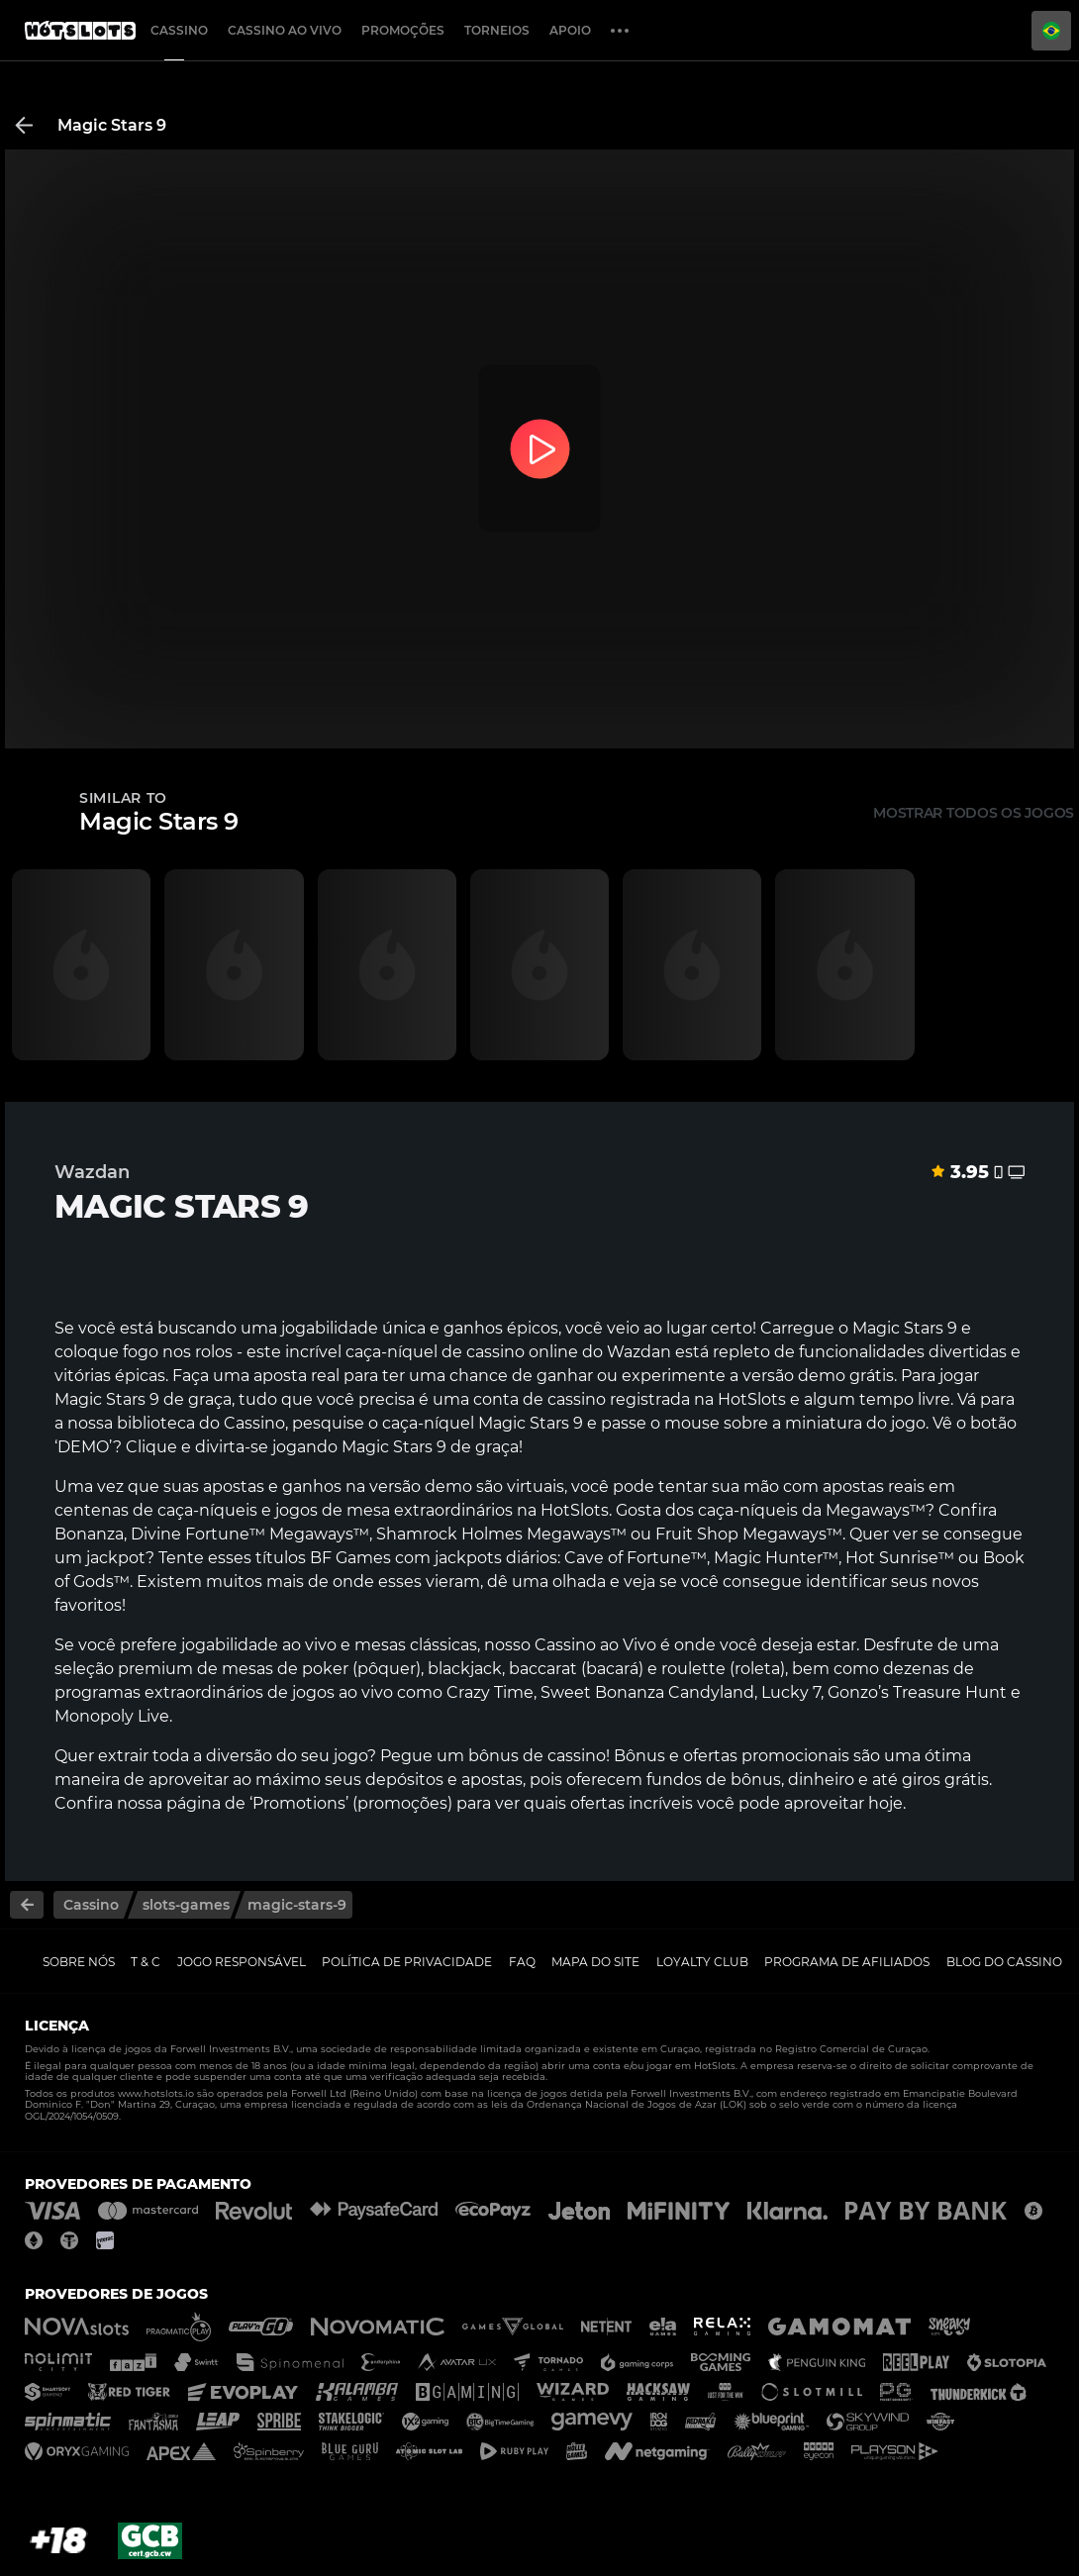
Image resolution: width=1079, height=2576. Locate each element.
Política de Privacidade (407, 1961)
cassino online (522, 1351)
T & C (145, 1961)
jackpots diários (496, 1557)
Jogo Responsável (241, 1961)
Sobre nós (79, 1961)
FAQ (522, 1961)
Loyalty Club (702, 1961)
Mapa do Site (595, 1961)
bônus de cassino (537, 1755)
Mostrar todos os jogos (973, 813)
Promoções (402, 30)
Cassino (179, 30)
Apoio (570, 30)
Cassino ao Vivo (285, 30)
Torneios (497, 30)
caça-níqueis (207, 1510)
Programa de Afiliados (847, 1961)
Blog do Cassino (1004, 1961)
